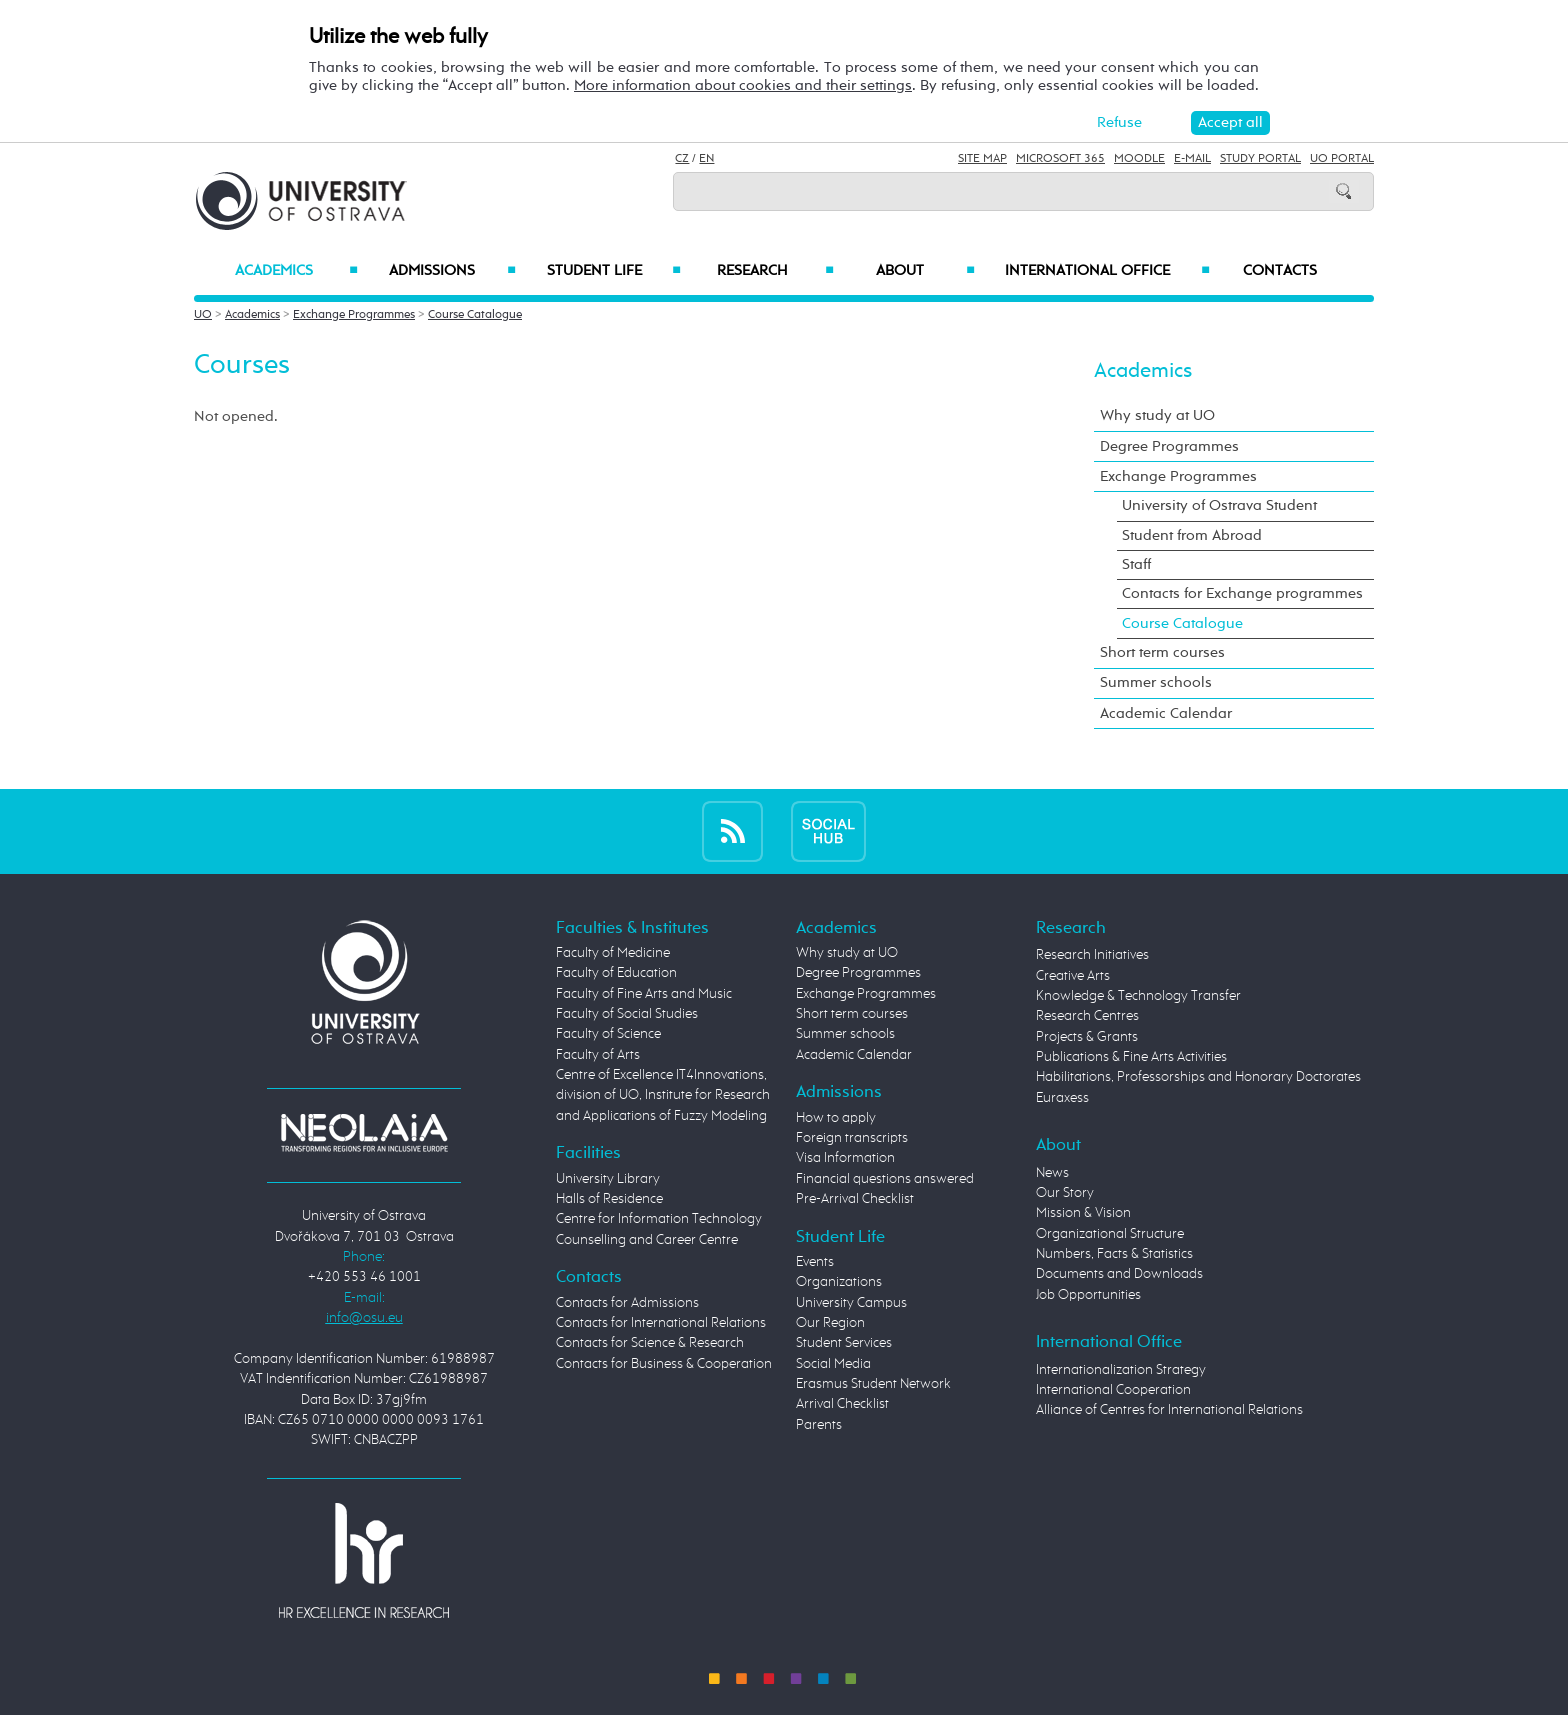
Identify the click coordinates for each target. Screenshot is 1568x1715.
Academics (296, 271)
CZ (682, 159)
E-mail (1192, 159)
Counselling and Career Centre (647, 1240)
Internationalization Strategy (1121, 1370)
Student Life (614, 271)
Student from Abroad (1192, 535)
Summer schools (1156, 682)
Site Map (982, 159)
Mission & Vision (1083, 1213)
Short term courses (1162, 652)
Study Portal (1260, 159)
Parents (819, 1425)
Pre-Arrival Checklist (855, 1199)
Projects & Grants (1087, 1037)
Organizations (839, 1282)
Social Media (833, 1364)
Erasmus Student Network (873, 1384)
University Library (608, 1179)
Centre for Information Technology (659, 1219)
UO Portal (1342, 159)
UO (203, 315)
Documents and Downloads (1119, 1274)
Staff (1136, 564)
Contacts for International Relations (661, 1323)
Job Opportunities (1088, 1295)
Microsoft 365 (1060, 159)
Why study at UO (1157, 415)
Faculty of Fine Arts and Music (644, 994)
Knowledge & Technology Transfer (1138, 996)
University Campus (851, 1303)
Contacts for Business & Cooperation (664, 1364)
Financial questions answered (885, 1179)
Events (815, 1262)
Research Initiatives (1092, 955)
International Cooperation (1113, 1390)
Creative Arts (1073, 976)
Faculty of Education (616, 973)
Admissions (452, 271)
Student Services (844, 1343)
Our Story (1065, 1193)
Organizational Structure (1110, 1234)
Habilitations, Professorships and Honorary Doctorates (1198, 1077)
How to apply (836, 1118)
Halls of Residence (609, 1199)
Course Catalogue (475, 315)
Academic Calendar (1166, 713)
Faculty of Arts (598, 1055)
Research (775, 271)
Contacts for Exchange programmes (1242, 593)
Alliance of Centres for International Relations (1169, 1410)
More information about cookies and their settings (743, 85)
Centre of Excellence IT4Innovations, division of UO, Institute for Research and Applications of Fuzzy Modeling (663, 1095)
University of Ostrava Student (1219, 505)
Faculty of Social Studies (627, 1014)
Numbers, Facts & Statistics (1114, 1254)
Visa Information (845, 1158)
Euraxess (1062, 1098)
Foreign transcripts (852, 1138)
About (925, 271)
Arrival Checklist (842, 1404)
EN (706, 159)
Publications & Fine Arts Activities (1131, 1057)
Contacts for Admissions (627, 1303)
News (1052, 1173)
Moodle (1139, 159)
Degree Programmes (1169, 446)
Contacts (1280, 271)
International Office (1107, 271)
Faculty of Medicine (613, 953)
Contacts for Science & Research (650, 1343)
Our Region (830, 1323)
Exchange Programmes (354, 315)
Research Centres (1087, 1016)
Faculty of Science (608, 1034)
